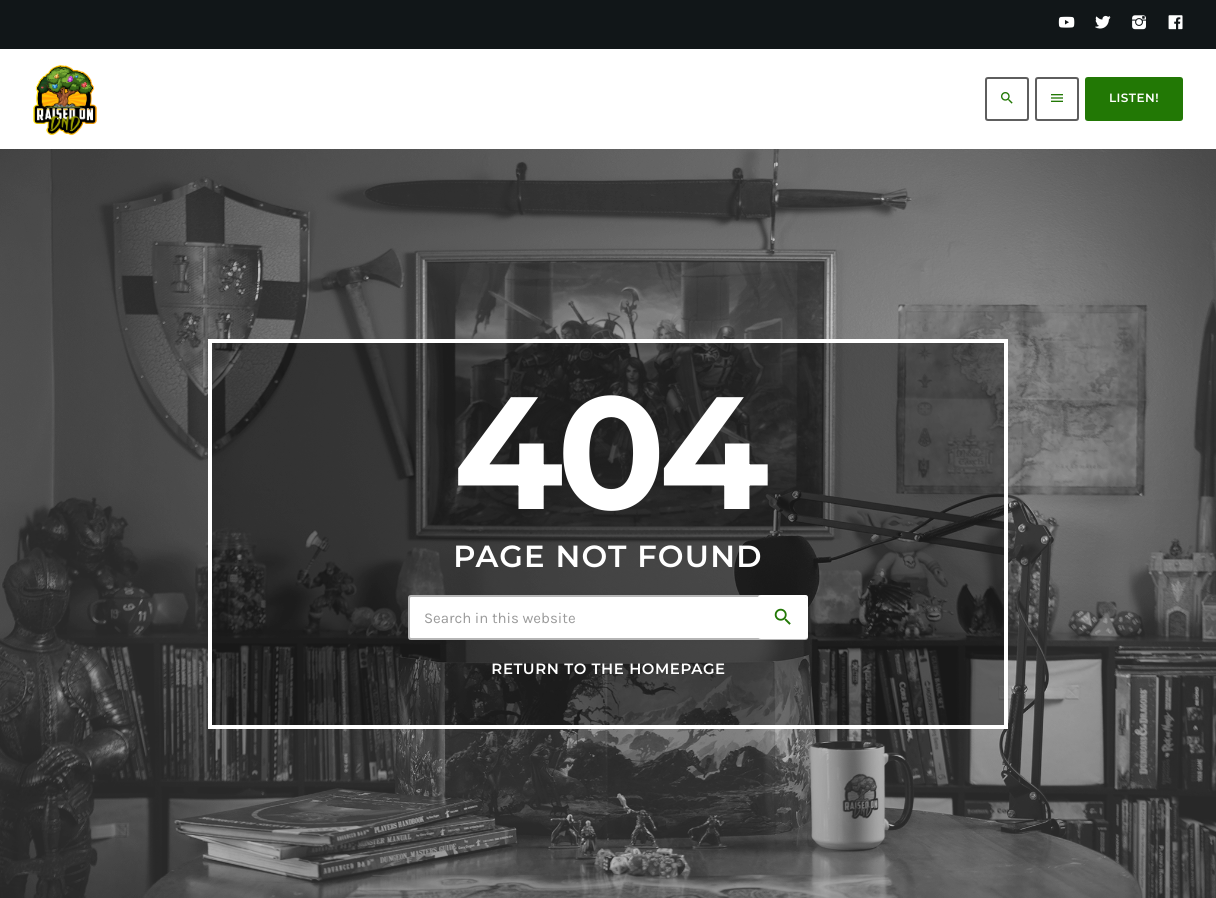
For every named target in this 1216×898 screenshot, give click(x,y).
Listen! (1134, 98)
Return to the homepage (608, 669)
